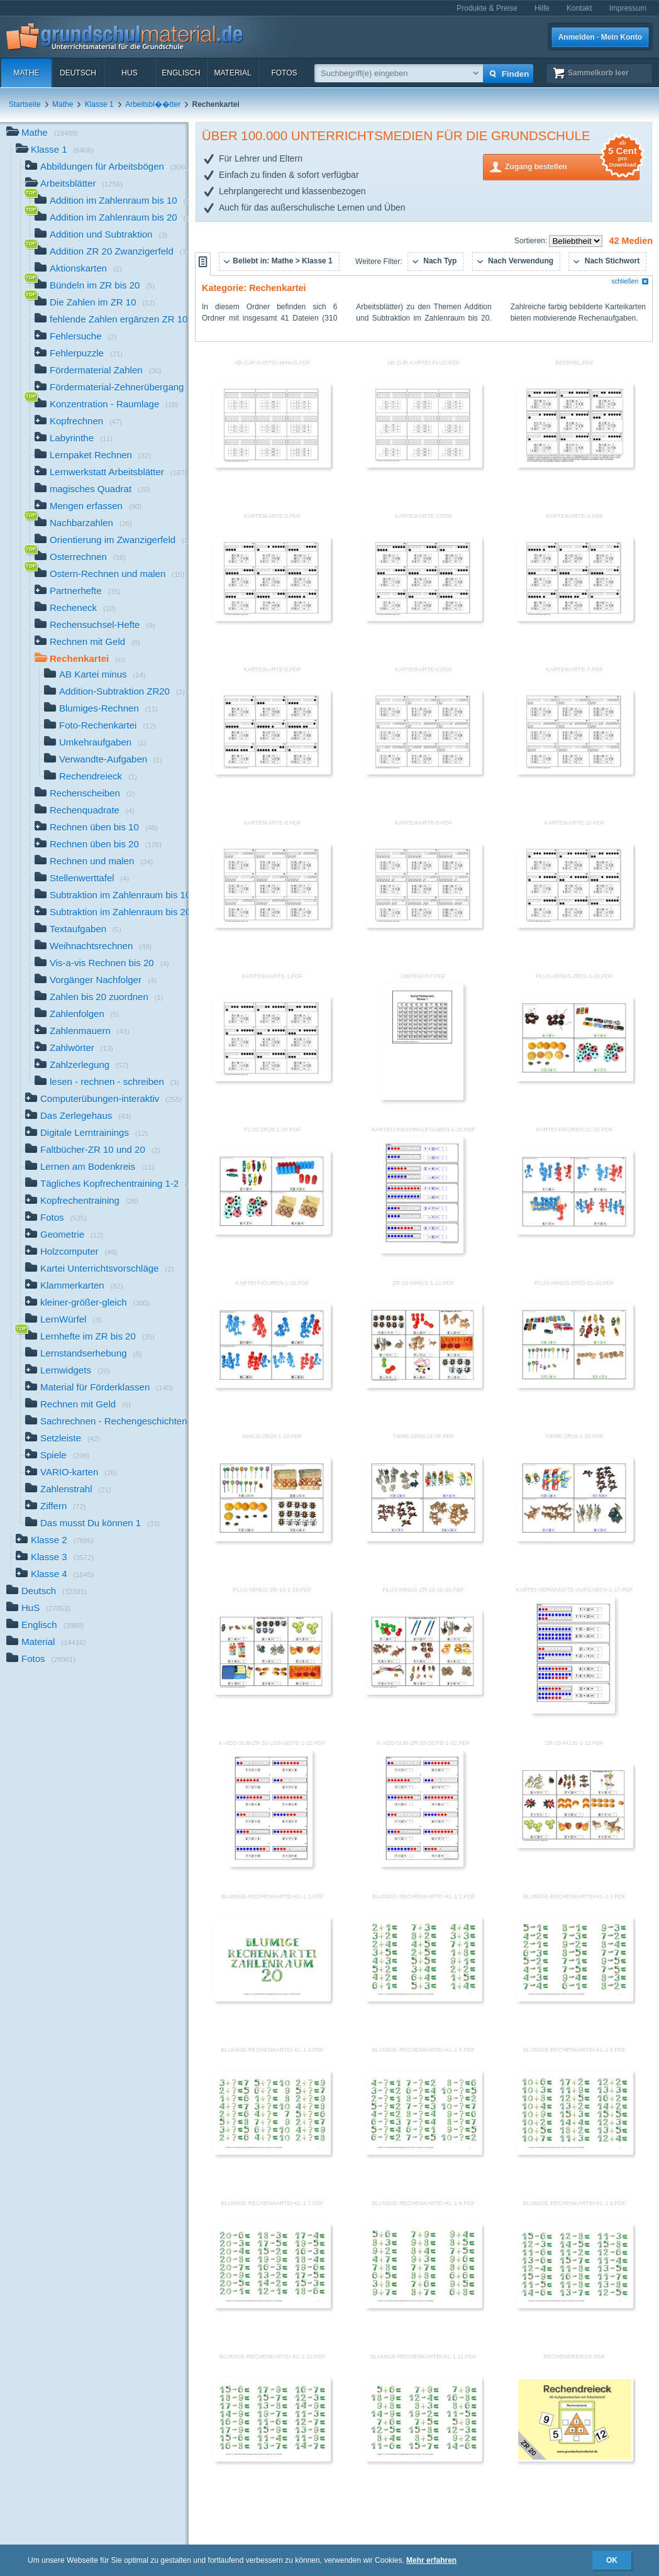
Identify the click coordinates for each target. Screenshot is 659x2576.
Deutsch (78, 73)
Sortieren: (531, 240)
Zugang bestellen (572, 165)
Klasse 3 (55, 1558)
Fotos (284, 73)
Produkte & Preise (487, 8)
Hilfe (542, 8)
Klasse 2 (55, 1541)
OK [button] (611, 2560)
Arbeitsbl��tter (152, 104)
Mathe (26, 73)
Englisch (181, 73)
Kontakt (579, 8)
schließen (630, 281)
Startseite (25, 104)
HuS (129, 73)
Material (232, 73)
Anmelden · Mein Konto (600, 37)
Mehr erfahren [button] (431, 2560)
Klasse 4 (55, 1575)
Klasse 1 (99, 104)
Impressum (627, 8)
